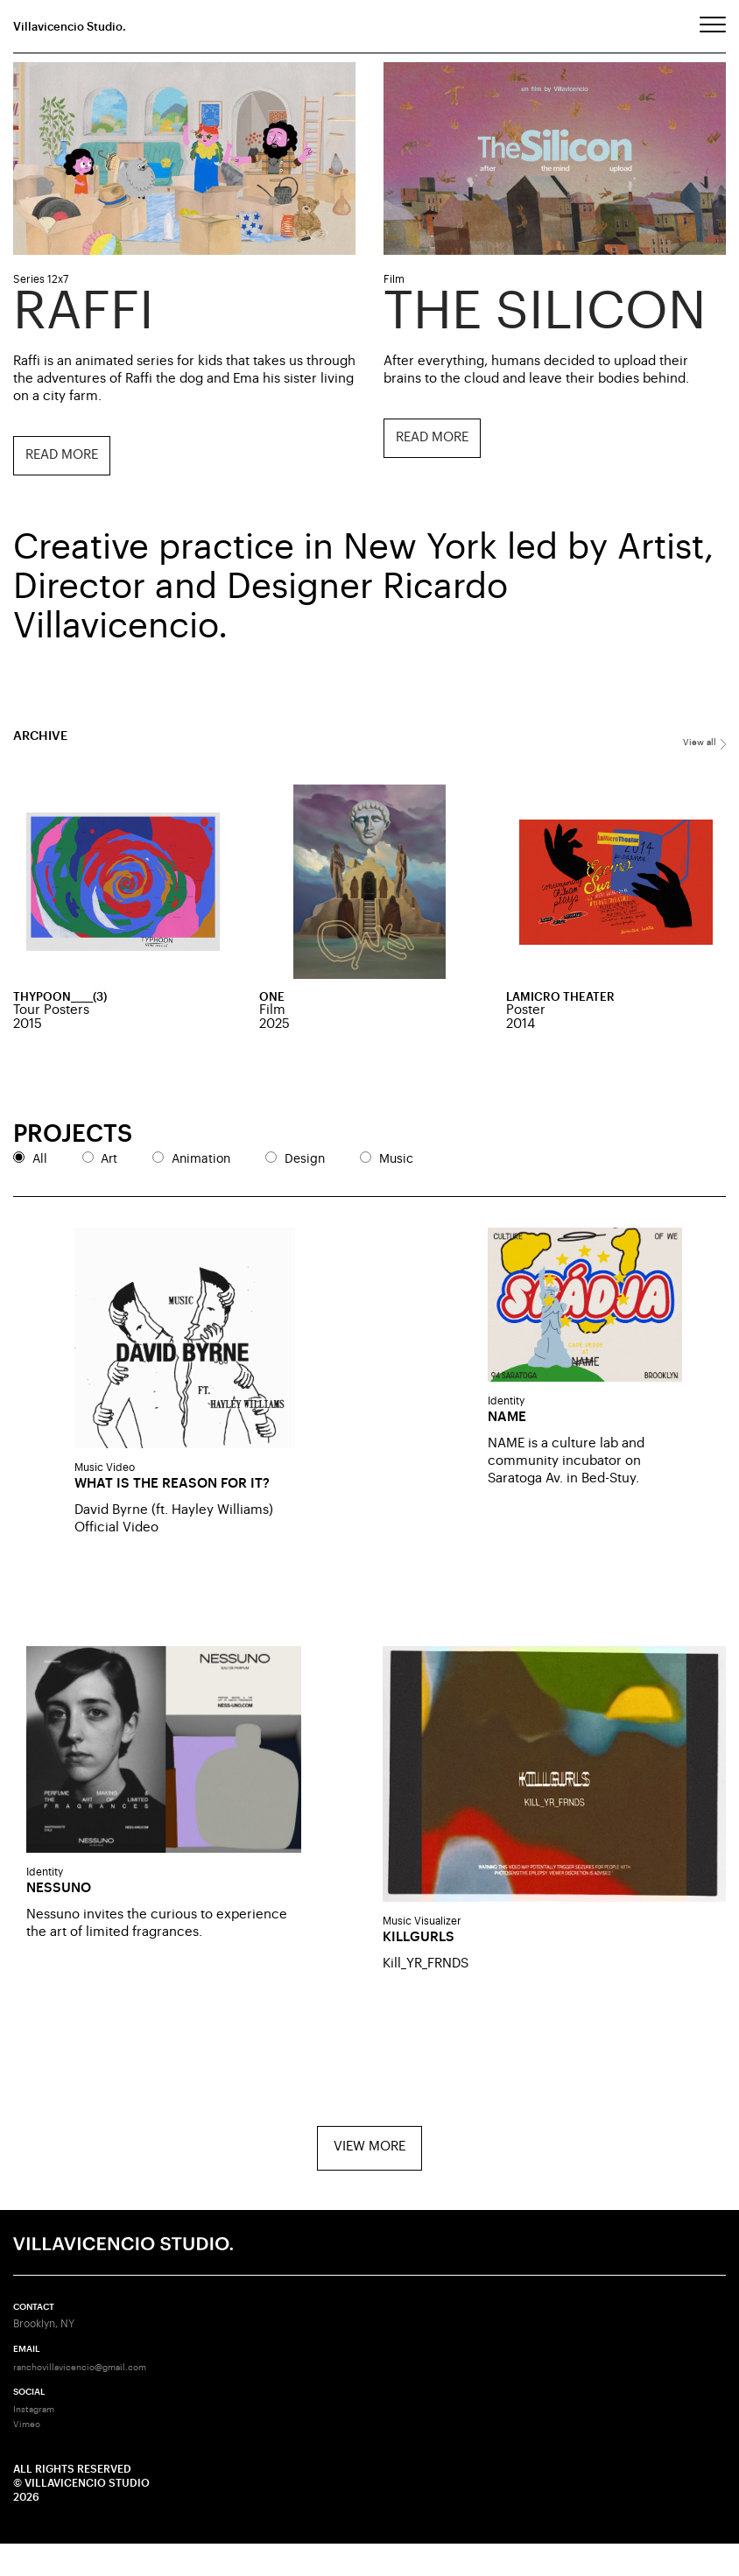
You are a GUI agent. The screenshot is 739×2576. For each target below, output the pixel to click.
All (39, 1164)
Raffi (83, 311)
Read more (60, 455)
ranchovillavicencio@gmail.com (90, 2398)
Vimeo (29, 2457)
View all (702, 744)
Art (109, 1164)
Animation (201, 1164)
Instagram (37, 2443)
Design (305, 1164)
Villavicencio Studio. (77, 26)
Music (396, 1164)
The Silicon (545, 311)
